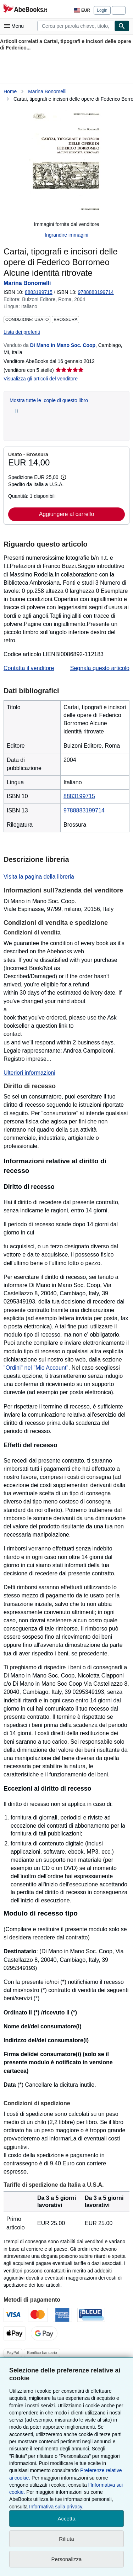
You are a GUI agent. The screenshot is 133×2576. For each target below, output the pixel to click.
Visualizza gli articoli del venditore (41, 378)
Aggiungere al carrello (66, 514)
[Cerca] (122, 26)
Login (102, 10)
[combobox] (76, 26)
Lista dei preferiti (22, 332)
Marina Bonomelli (47, 91)
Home (10, 91)
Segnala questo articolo (99, 668)
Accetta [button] (66, 2519)
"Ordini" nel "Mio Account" (36, 1368)
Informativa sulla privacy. (56, 2506)
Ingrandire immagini (66, 235)
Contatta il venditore (29, 668)
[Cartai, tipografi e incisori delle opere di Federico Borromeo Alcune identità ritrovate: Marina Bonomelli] (66, 162)
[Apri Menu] (15, 26)
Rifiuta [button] (66, 2539)
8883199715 (38, 292)
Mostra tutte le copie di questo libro (49, 400)
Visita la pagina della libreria (39, 877)
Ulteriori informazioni (29, 1073)
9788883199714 (84, 810)
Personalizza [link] (66, 2559)
